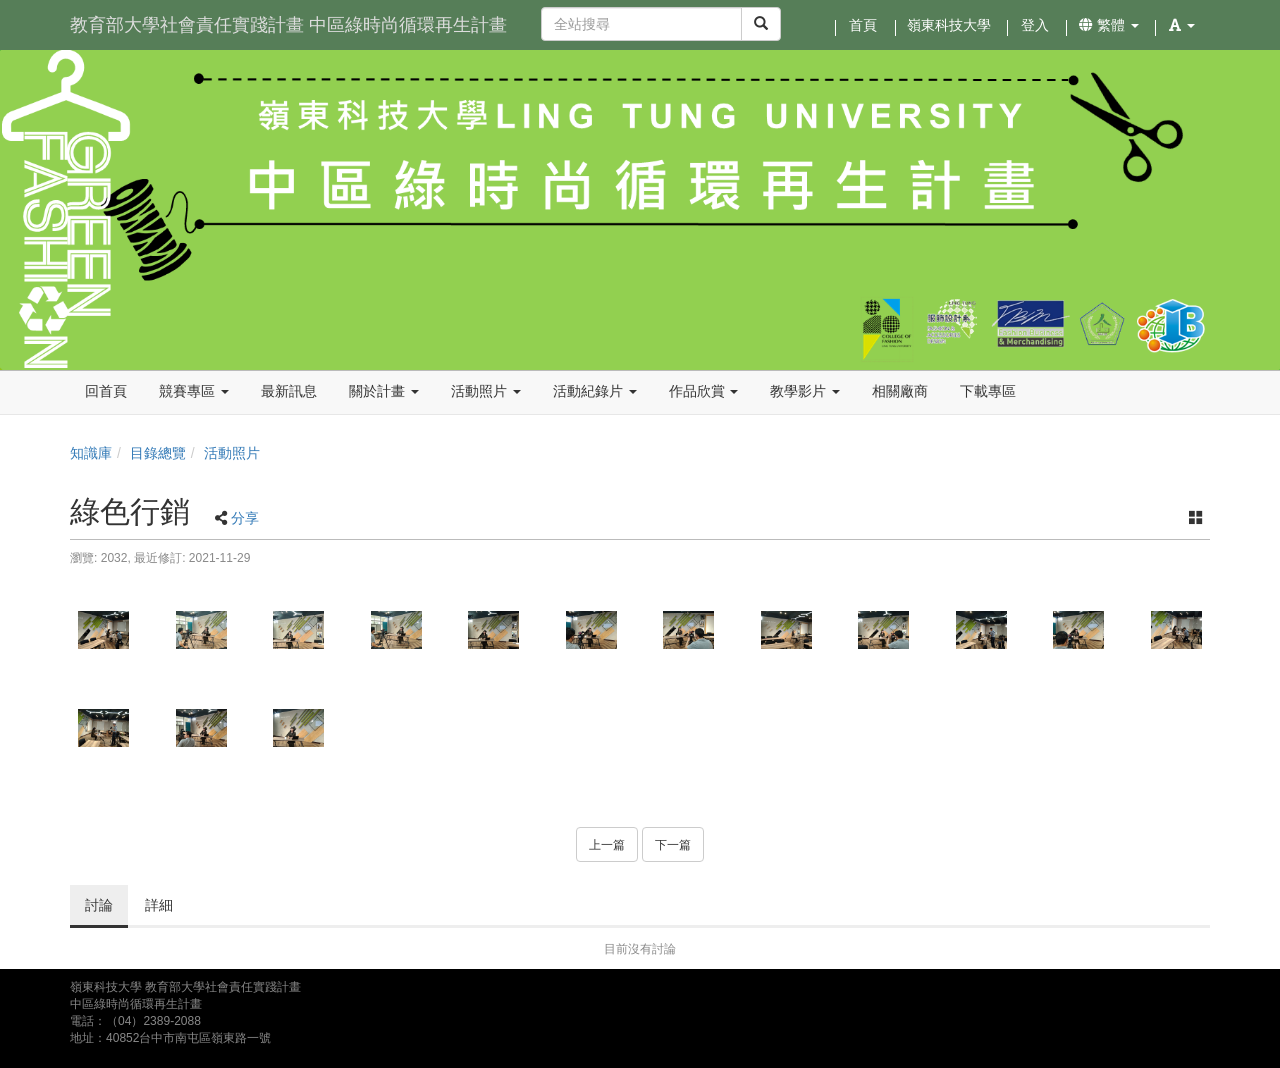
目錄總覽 (158, 453)
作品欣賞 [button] (704, 391)
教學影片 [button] (805, 391)
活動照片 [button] (486, 391)
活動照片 (232, 453)
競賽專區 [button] (194, 391)
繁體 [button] (1109, 25)
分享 (245, 518)
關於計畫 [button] (384, 391)
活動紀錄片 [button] (595, 391)
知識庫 (91, 453)
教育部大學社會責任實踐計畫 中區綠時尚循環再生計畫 (288, 25)
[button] (1182, 25)
